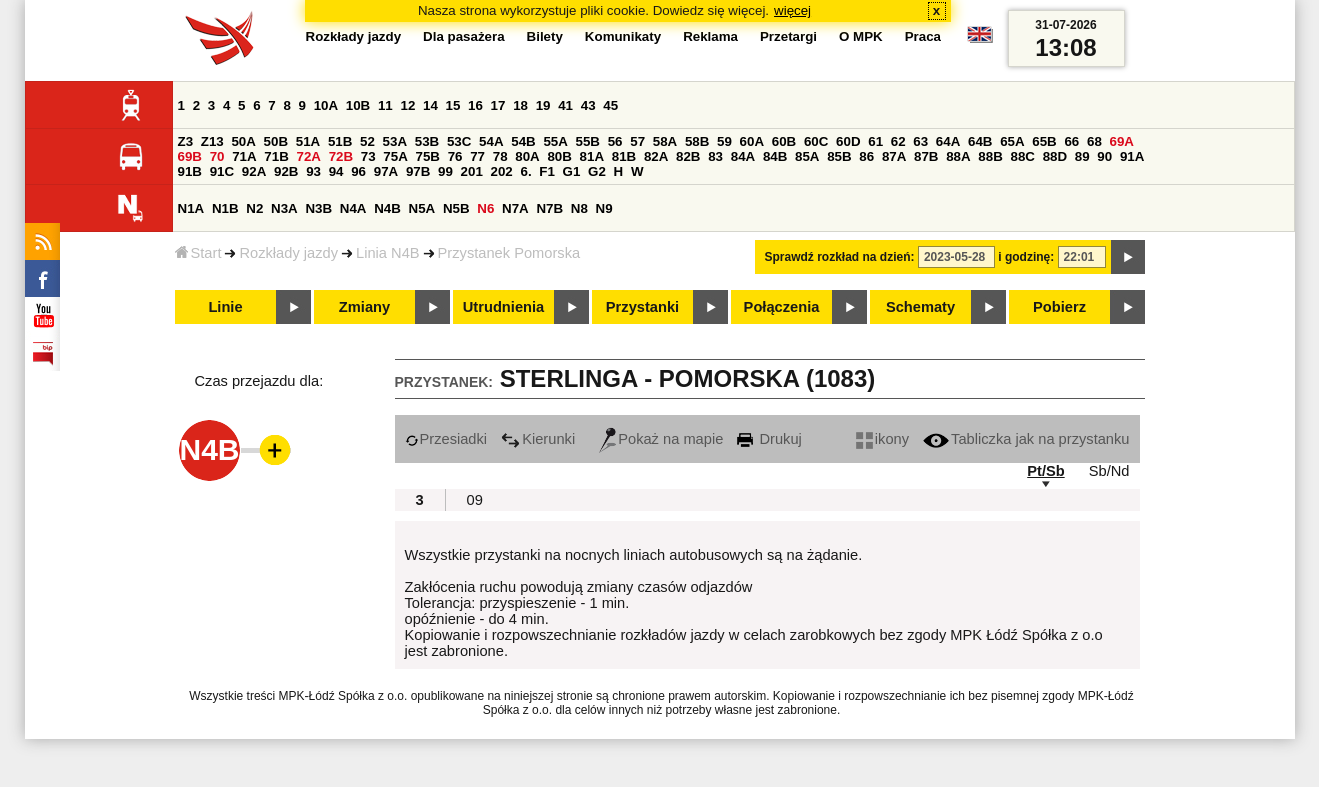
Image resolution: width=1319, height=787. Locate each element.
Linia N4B (388, 253)
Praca (923, 36)
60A (752, 141)
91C (222, 171)
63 (920, 141)
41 (565, 105)
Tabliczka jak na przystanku (1026, 439)
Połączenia (782, 307)
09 (475, 500)
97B (418, 171)
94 (336, 171)
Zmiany (364, 307)
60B (784, 141)
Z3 (186, 141)
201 (472, 171)
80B (559, 156)
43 (588, 105)
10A (326, 105)
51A (308, 141)
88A (958, 156)
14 (430, 105)
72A (309, 156)
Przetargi (788, 36)
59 (724, 141)
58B (697, 141)
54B (523, 141)
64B (980, 141)
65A (1012, 141)
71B (276, 156)
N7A (515, 208)
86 (866, 156)
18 (520, 105)
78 (500, 156)
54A (491, 141)
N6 (485, 208)
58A (665, 141)
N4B (387, 208)
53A (395, 141)
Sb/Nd (1109, 471)
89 (1082, 156)
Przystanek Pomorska (509, 253)
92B (286, 171)
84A (743, 156)
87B (926, 156)
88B (990, 156)
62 (898, 141)
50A (243, 141)
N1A (191, 208)
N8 (579, 208)
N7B (549, 208)
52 (367, 141)
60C (816, 141)
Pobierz (1059, 307)
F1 (547, 171)
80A (527, 156)
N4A (353, 208)
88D (1055, 156)
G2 (597, 171)
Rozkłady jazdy (288, 253)
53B (427, 141)
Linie (225, 307)
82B (688, 156)
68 (1094, 141)
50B (276, 141)
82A (656, 156)
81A (592, 156)
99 (445, 171)
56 (615, 141)
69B (190, 156)
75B (428, 156)
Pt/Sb (1045, 471)
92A (254, 171)
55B (588, 141)
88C (1023, 156)
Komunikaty (623, 36)
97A (386, 171)
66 (1071, 141)
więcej (792, 10)
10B (358, 105)
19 (543, 105)
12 (407, 105)
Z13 (212, 141)
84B (775, 156)
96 (358, 171)
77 (477, 156)
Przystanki (642, 307)
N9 (604, 208)
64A (948, 141)
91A (1132, 156)
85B (839, 156)
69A (1122, 141)
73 (368, 156)
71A (244, 156)
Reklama (710, 36)
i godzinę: (1026, 257)
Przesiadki (446, 439)
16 (475, 105)
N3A (284, 208)
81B (624, 156)
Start (198, 253)
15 (453, 105)
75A (395, 156)
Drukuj (769, 439)
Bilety (545, 36)
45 (610, 105)
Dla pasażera (464, 36)
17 (498, 105)
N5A (422, 208)
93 (313, 171)
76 (455, 156)
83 (715, 156)
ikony (882, 439)
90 (1104, 156)
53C (459, 141)
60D (848, 141)
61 (875, 141)
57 (637, 141)
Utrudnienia (503, 307)
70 (217, 156)
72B (341, 156)
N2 (254, 208)
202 (502, 171)
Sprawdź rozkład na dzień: (840, 257)
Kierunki (538, 439)
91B (190, 171)
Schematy (920, 307)
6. (525, 171)
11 (385, 105)
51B (340, 141)
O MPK (861, 36)
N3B (318, 208)
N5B (456, 208)
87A (894, 156)
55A (555, 141)
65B (1044, 141)
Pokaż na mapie (661, 439)
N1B (225, 208)
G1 (572, 171)
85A (807, 156)
